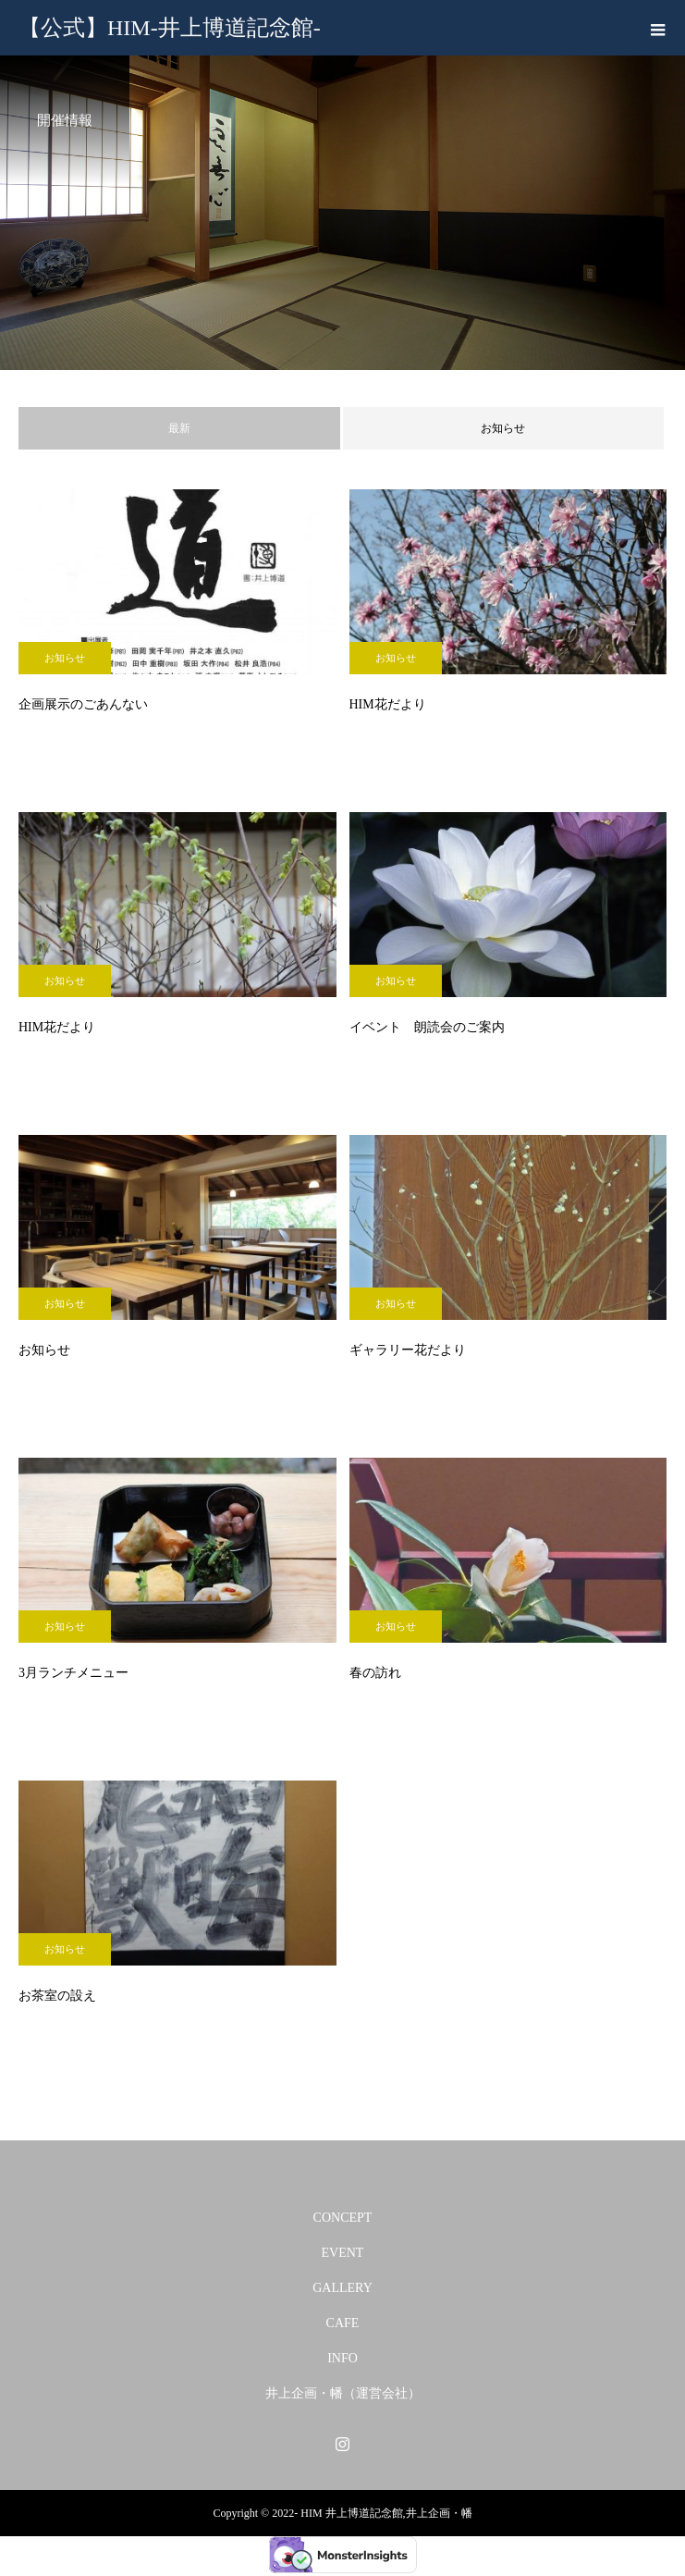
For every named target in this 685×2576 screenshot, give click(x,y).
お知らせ (503, 428)
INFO (342, 2358)
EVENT (343, 2253)
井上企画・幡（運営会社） (343, 2393)
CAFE (343, 2323)
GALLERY (342, 2288)
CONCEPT (343, 2218)
